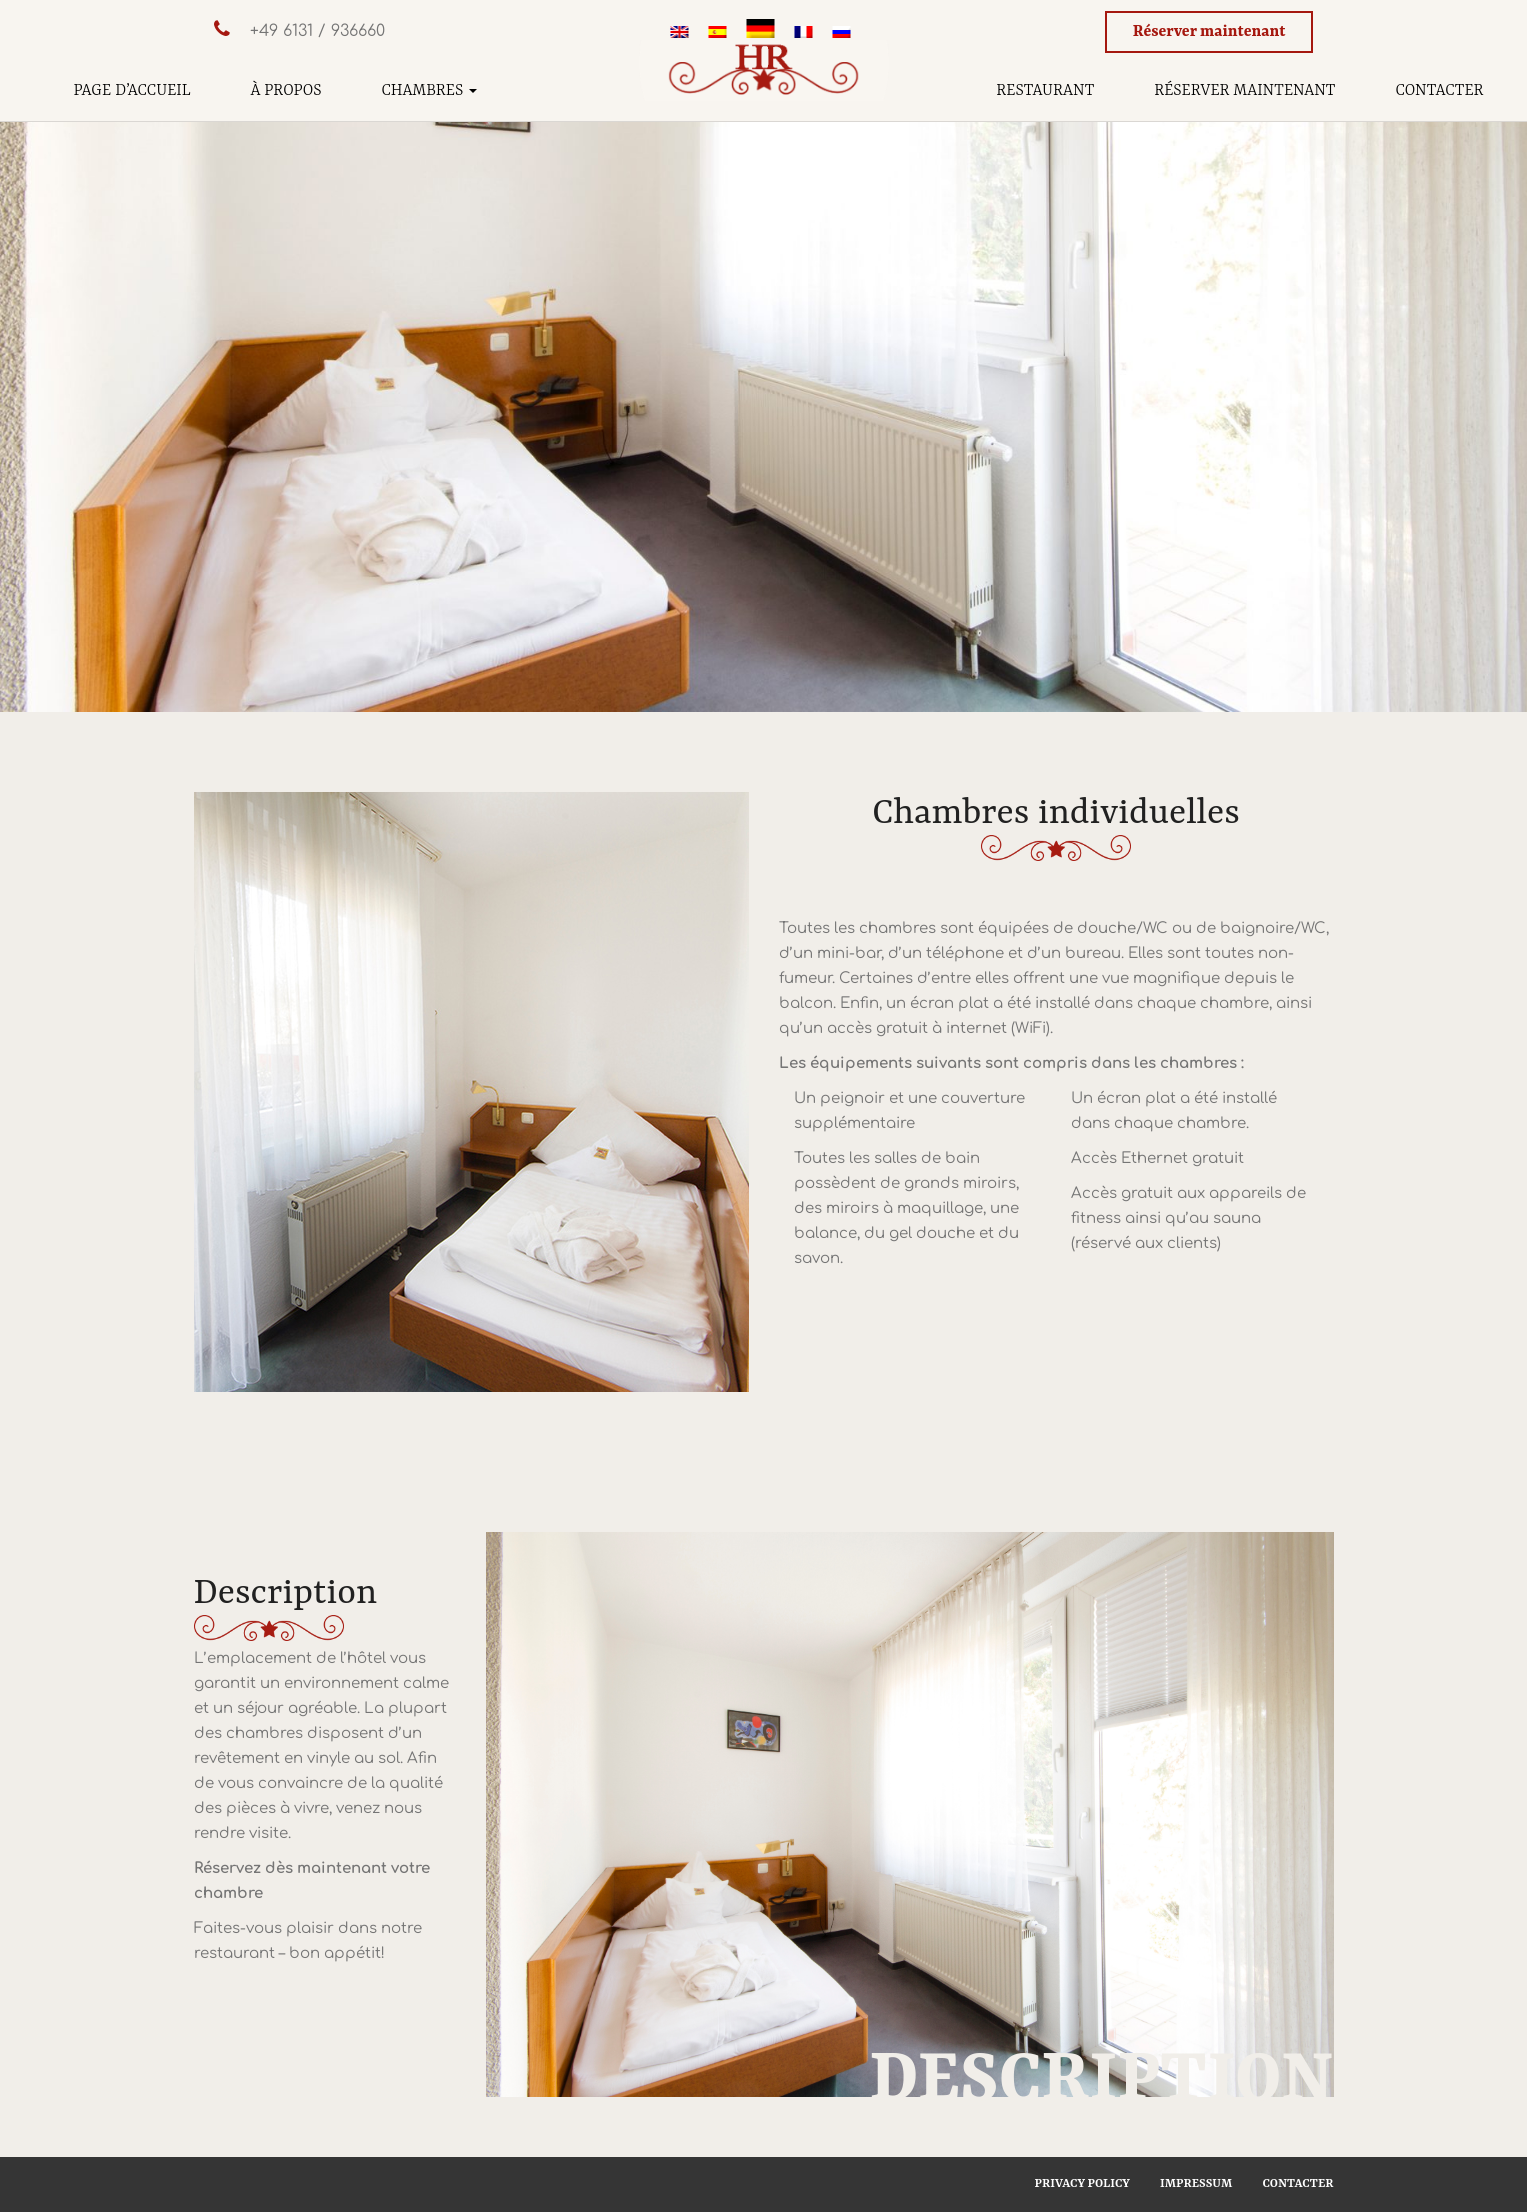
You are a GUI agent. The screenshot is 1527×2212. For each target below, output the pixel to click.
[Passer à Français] (804, 34)
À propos (286, 91)
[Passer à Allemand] (761, 32)
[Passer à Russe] (842, 34)
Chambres (429, 91)
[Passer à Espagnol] (718, 34)
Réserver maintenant (1209, 32)
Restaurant (1045, 91)
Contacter (1439, 91)
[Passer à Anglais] (680, 34)
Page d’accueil (132, 91)
